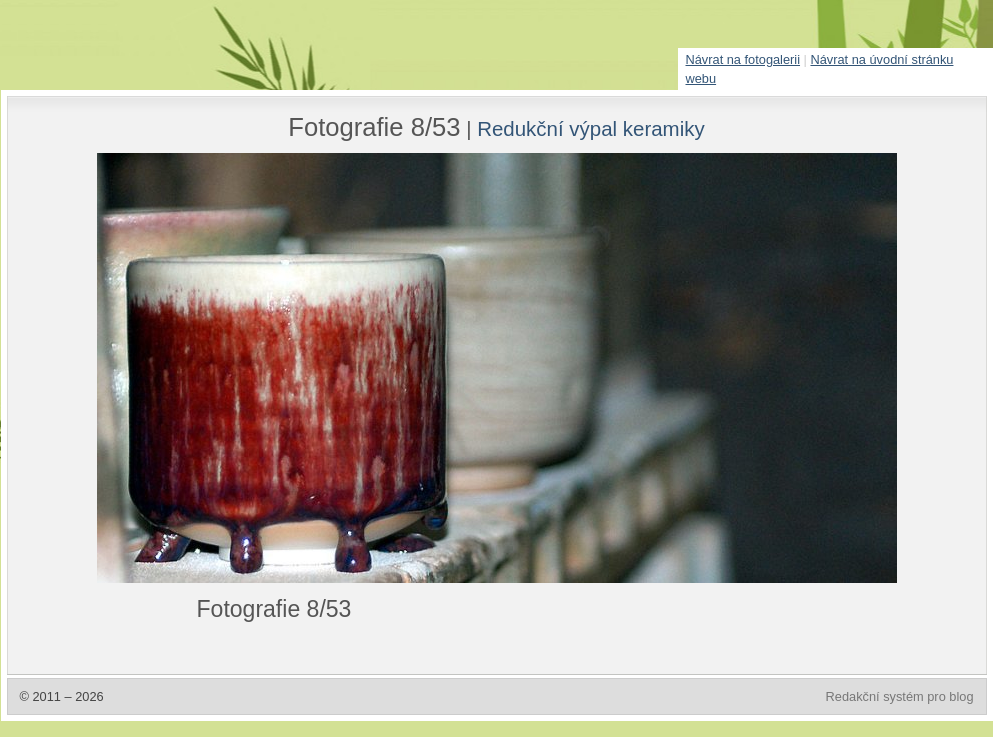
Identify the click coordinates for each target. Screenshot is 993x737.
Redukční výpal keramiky (591, 128)
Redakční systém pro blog (900, 696)
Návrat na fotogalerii (743, 59)
